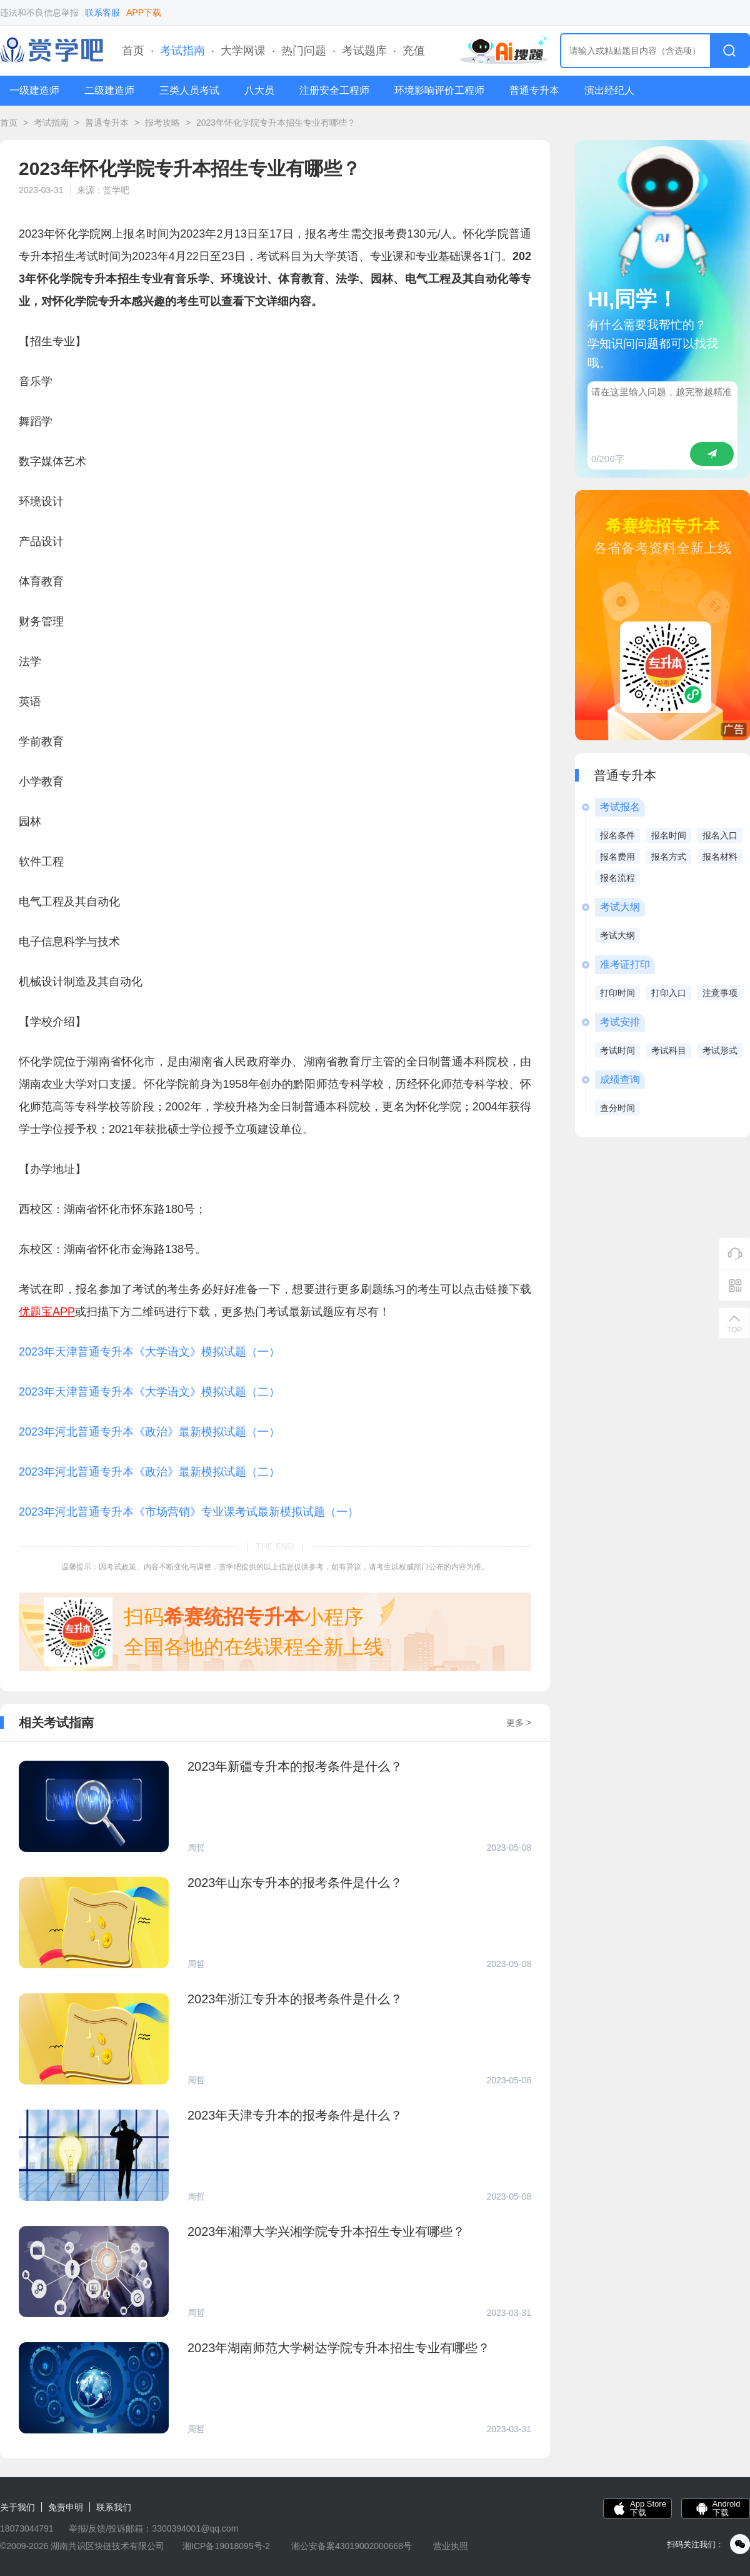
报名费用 (617, 857)
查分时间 (617, 1108)
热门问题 (303, 50)
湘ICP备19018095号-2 (226, 2546)
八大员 (259, 90)
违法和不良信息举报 (39, 13)
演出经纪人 (609, 90)
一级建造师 (34, 90)
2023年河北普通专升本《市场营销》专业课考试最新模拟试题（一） (189, 1512)
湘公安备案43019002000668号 (351, 2546)
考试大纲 (617, 935)
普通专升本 (534, 90)
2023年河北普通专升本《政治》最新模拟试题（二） (149, 1472)
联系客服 (102, 13)
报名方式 (668, 857)
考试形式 (720, 1050)
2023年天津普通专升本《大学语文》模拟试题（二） (149, 1392)
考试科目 (668, 1050)
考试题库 (364, 50)
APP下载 (143, 13)
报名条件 (617, 835)
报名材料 (720, 857)
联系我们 (113, 2507)
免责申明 (65, 2507)
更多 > (518, 1722)
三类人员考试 (189, 90)
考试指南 (182, 50)
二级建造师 (109, 90)
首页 (133, 50)
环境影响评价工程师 (439, 90)
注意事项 (720, 993)
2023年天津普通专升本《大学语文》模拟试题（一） (149, 1352)
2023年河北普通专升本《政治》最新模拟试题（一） (149, 1432)
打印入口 (668, 993)
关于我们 (17, 2507)
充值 (413, 50)
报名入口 (720, 835)
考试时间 (617, 1050)
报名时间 (668, 835)
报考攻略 (162, 123)
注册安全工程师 (334, 90)
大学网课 (243, 50)
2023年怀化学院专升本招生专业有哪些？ (276, 123)
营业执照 (450, 2546)
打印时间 (617, 993)
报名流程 (617, 878)
